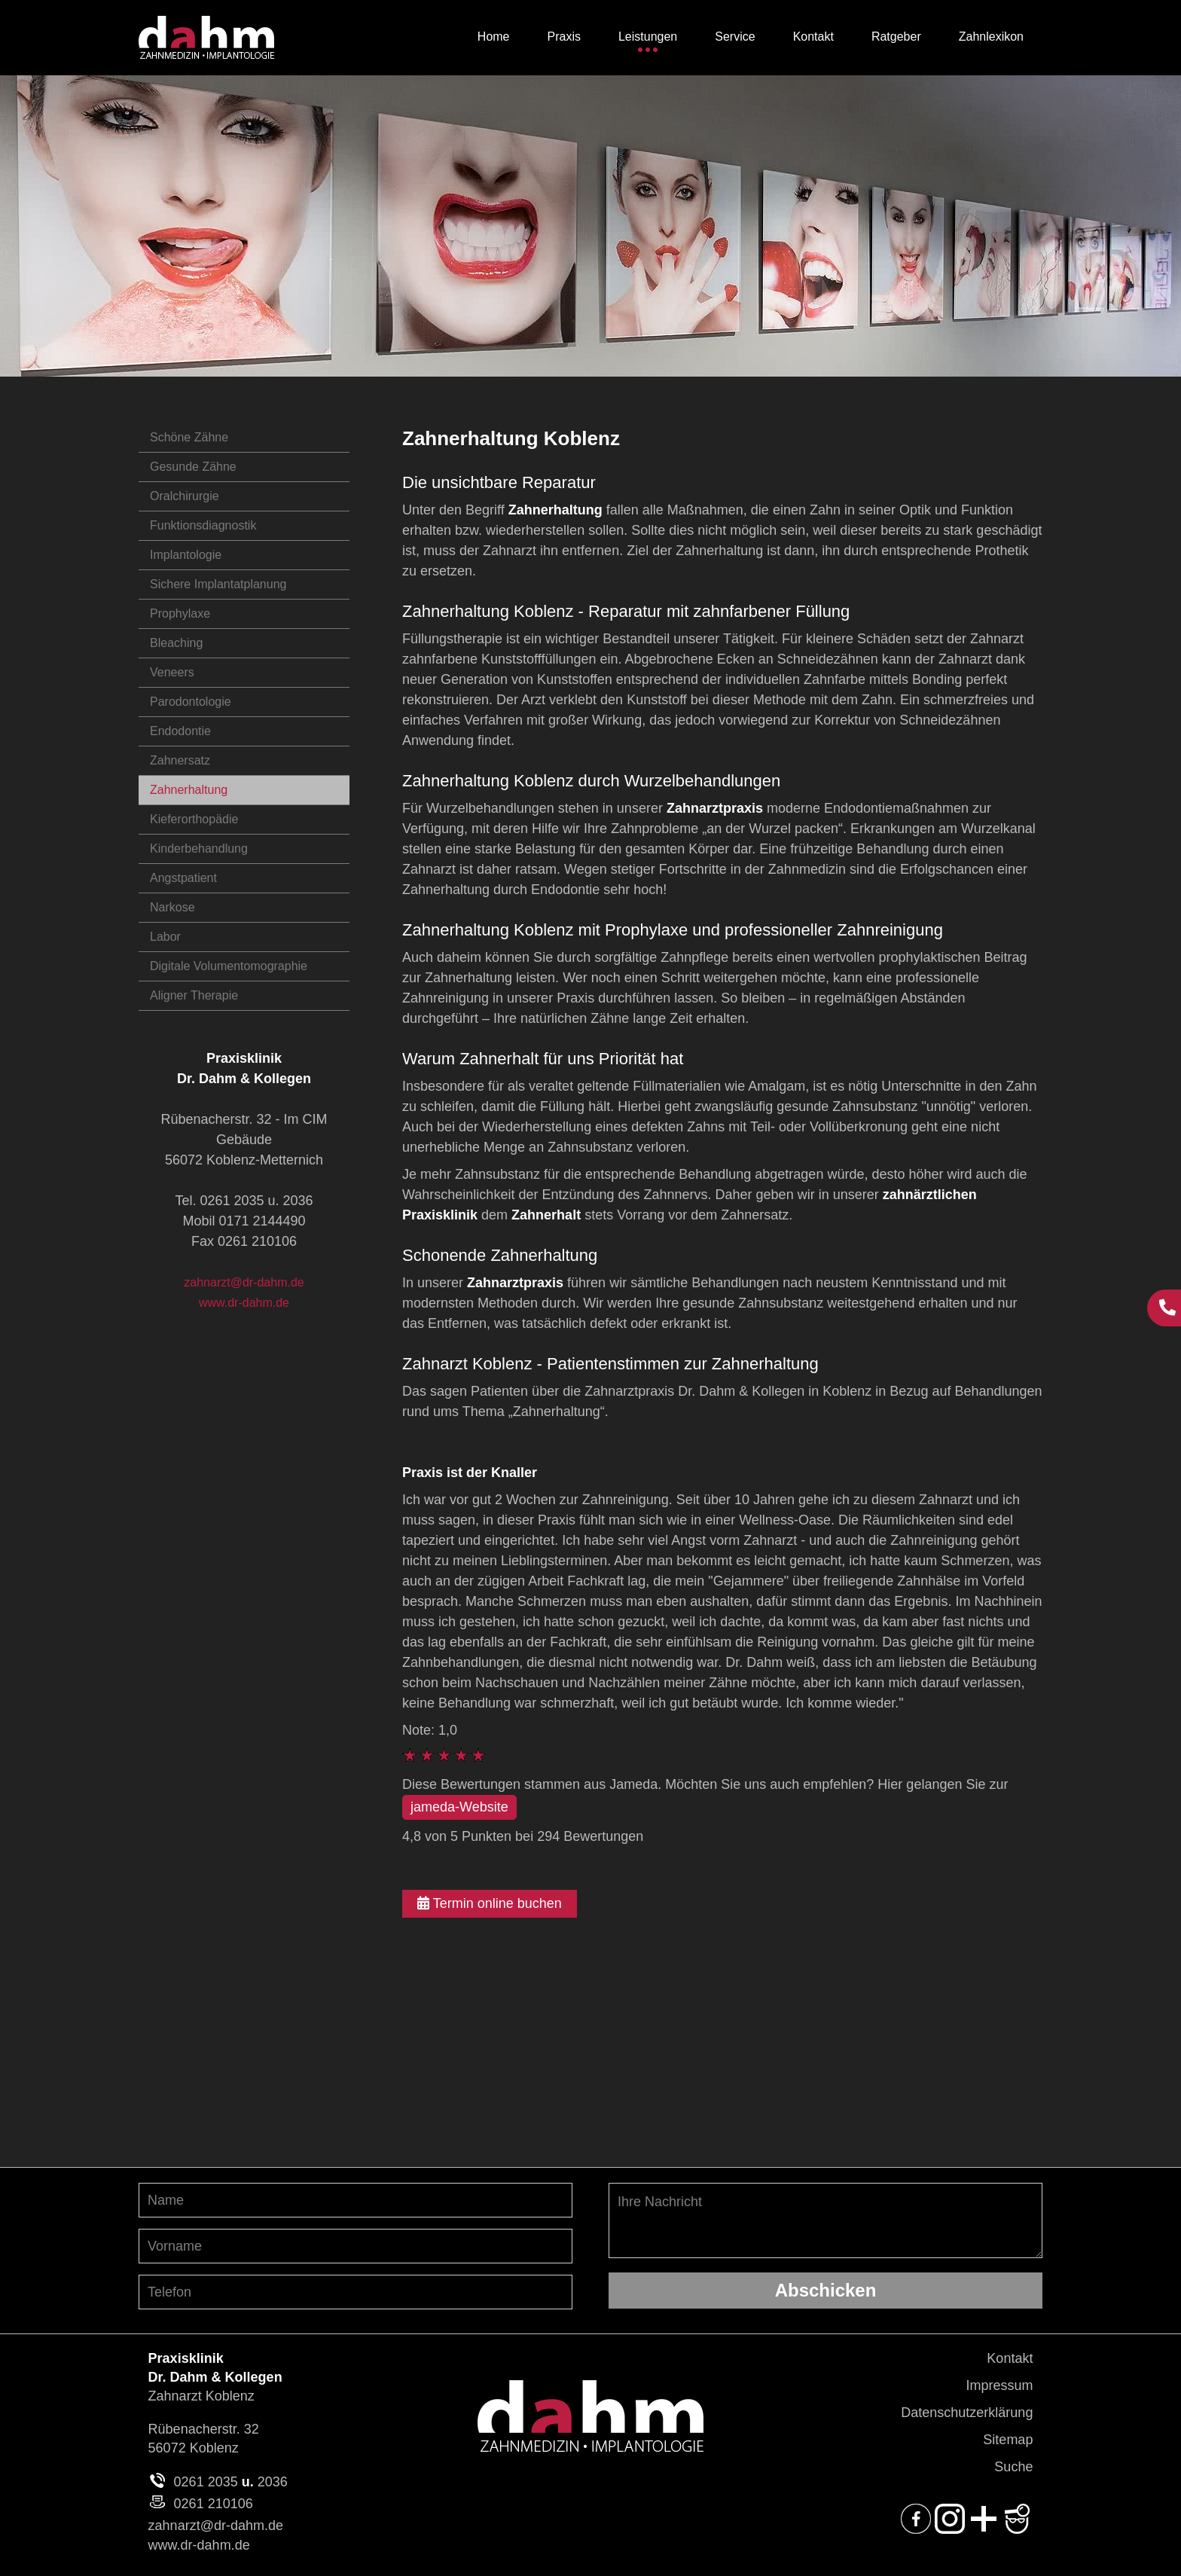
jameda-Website (459, 1806)
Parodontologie (190, 701)
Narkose (172, 907)
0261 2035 (206, 2481)
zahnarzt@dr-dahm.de (244, 1282)
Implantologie (185, 554)
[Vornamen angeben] (355, 2246)
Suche (1013, 2466)
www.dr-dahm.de (244, 1302)
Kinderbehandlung (199, 848)
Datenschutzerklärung (967, 2412)
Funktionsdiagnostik (203, 525)
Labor (165, 936)
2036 (273, 2481)
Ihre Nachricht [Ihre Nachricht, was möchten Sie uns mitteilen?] (825, 2220)
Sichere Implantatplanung (218, 584)
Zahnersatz (180, 760)
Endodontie (180, 731)
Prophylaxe (180, 613)
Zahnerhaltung (188, 789)
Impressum (999, 2385)
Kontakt (1010, 2358)
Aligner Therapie (194, 995)
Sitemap (1008, 2439)
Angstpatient (183, 877)
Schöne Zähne (189, 437)
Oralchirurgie (184, 496)
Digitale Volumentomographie (228, 966)
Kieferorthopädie (194, 819)
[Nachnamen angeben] (355, 2200)
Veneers (172, 672)
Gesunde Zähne (193, 466)
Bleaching (176, 642)
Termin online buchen (489, 1903)
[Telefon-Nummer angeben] (355, 2292)
